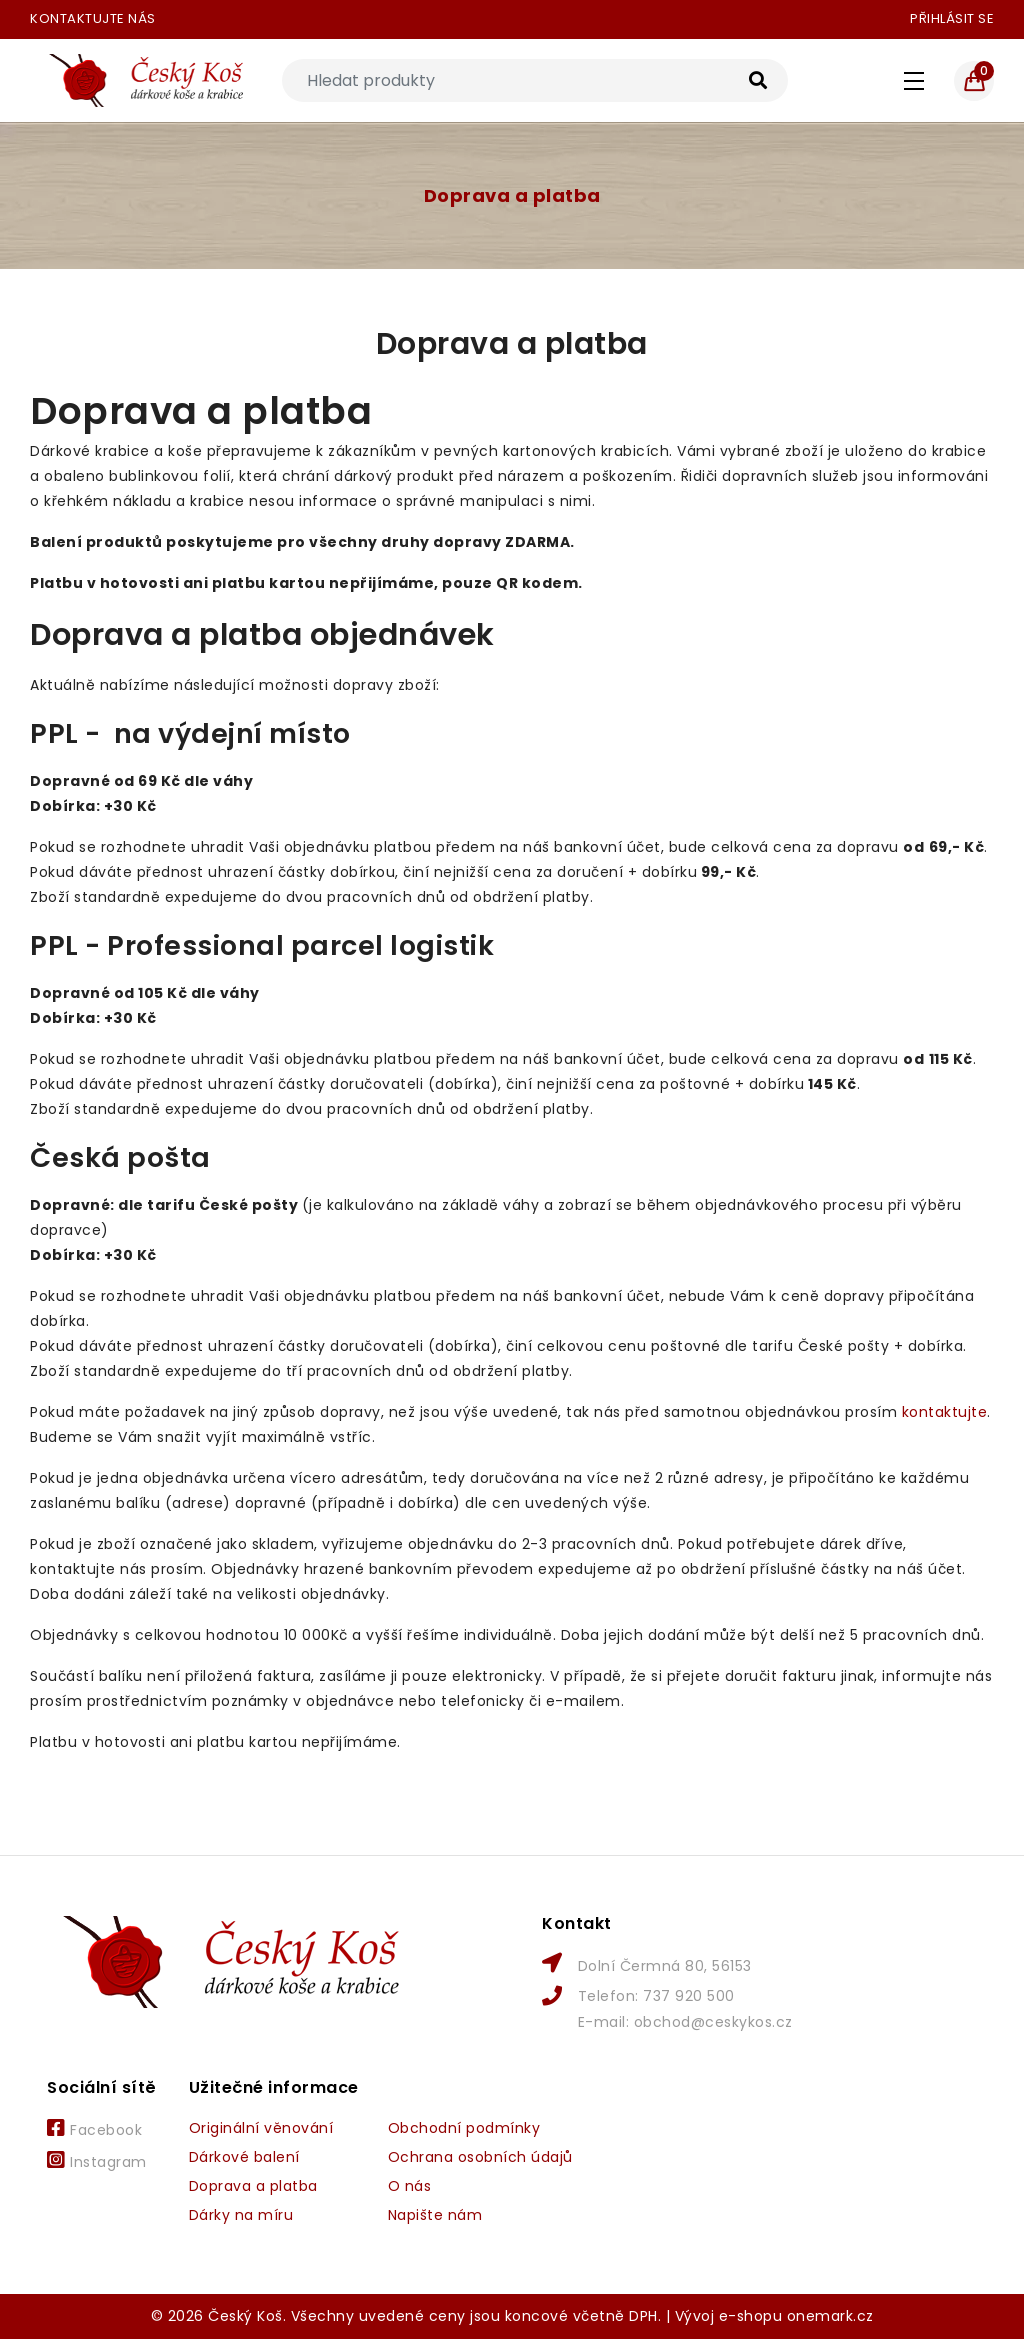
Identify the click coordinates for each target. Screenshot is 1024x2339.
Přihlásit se (952, 18)
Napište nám (435, 2215)
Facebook (94, 2129)
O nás (410, 2186)
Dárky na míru (241, 2215)
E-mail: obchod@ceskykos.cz (685, 2022)
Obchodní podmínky (464, 2128)
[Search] (535, 80)
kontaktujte (945, 1412)
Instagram (97, 2161)
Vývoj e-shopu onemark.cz (774, 2316)
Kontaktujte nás (93, 18)
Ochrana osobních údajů (480, 2157)
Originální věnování (261, 2128)
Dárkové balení (244, 2157)
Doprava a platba (512, 195)
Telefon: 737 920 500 (656, 1996)
